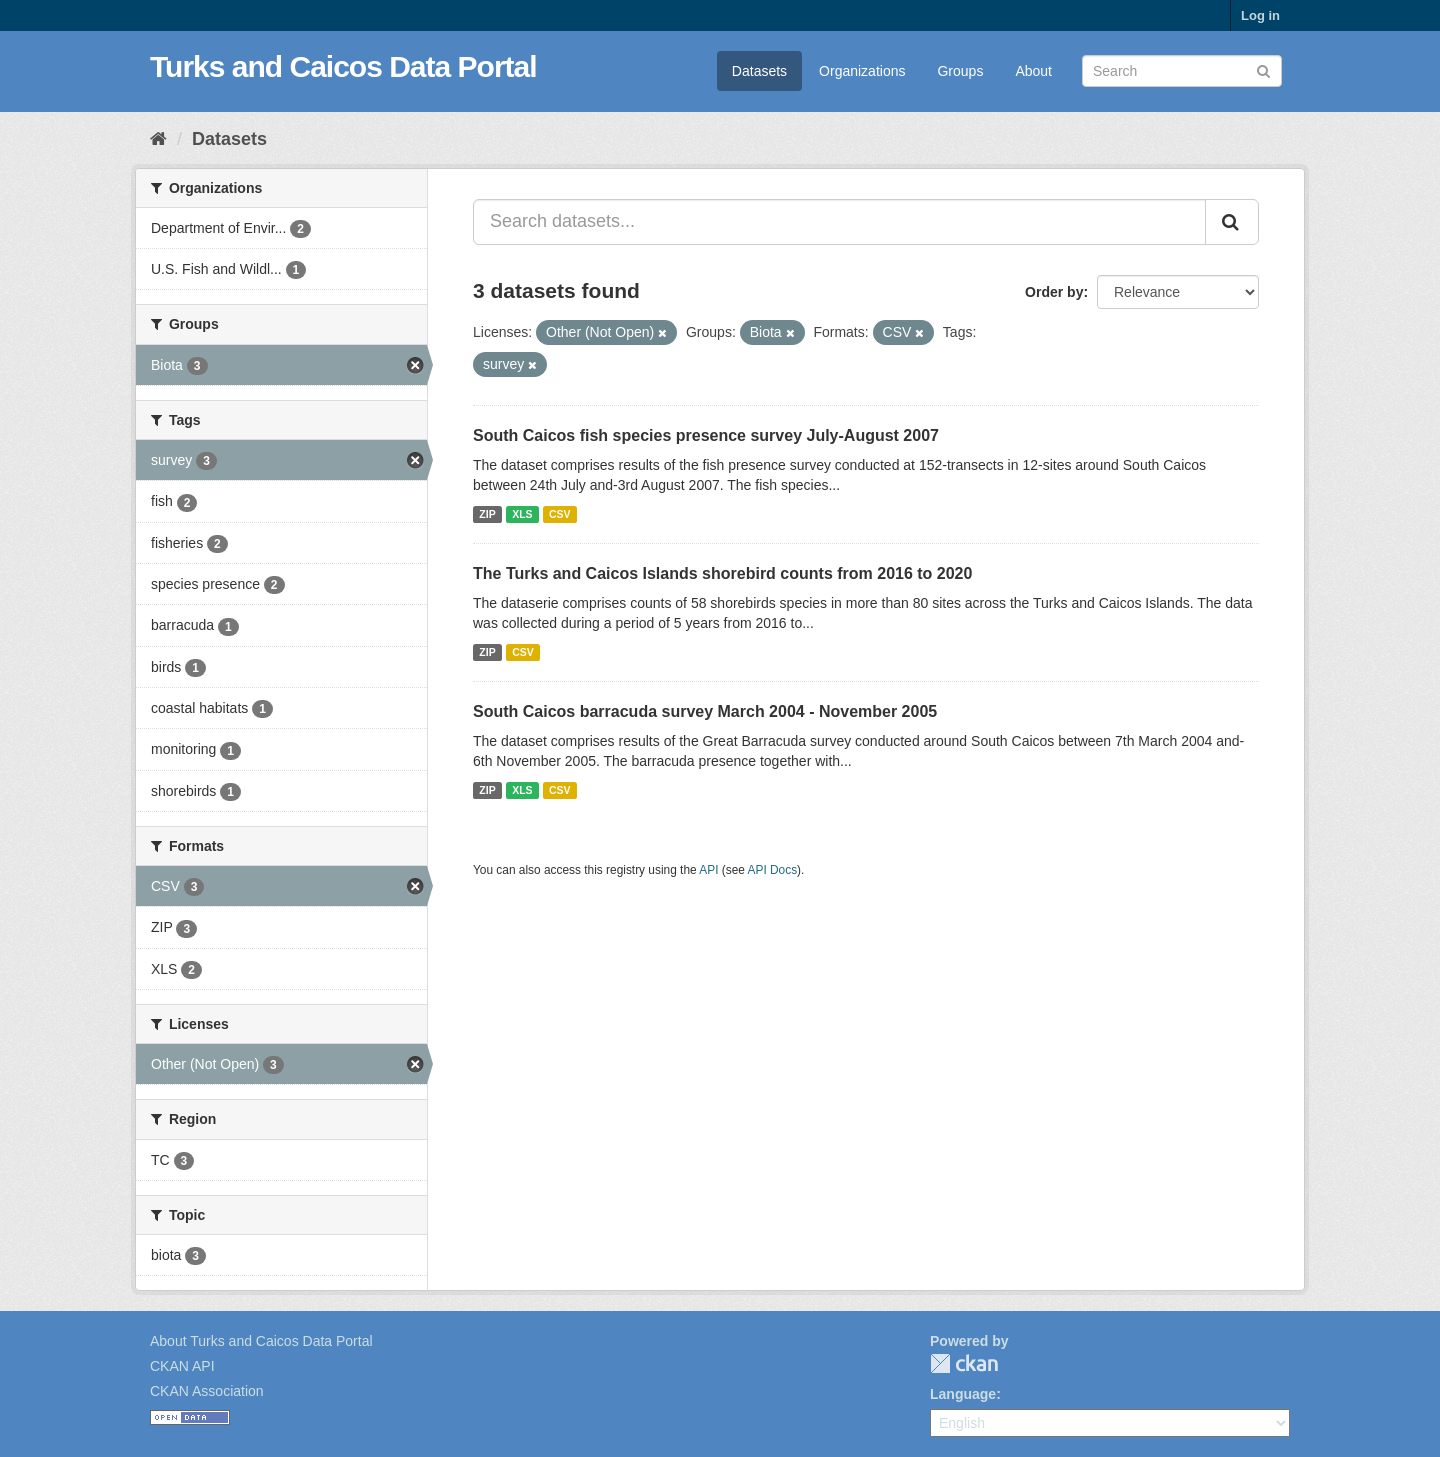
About (1033, 71)
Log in (1260, 15)
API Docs (773, 870)
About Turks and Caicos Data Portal (261, 1341)
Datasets (759, 71)
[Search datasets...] (839, 222)
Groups (960, 71)
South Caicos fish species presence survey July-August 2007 (706, 435)
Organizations (862, 71)
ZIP (487, 514)
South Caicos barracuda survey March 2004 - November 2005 (705, 711)
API (708, 870)
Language (963, 1394)
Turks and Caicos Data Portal (343, 66)
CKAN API (182, 1366)
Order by (1054, 292)
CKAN (964, 1363)
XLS (522, 514)
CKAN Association (207, 1391)
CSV (560, 514)
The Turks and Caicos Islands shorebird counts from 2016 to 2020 (722, 573)
